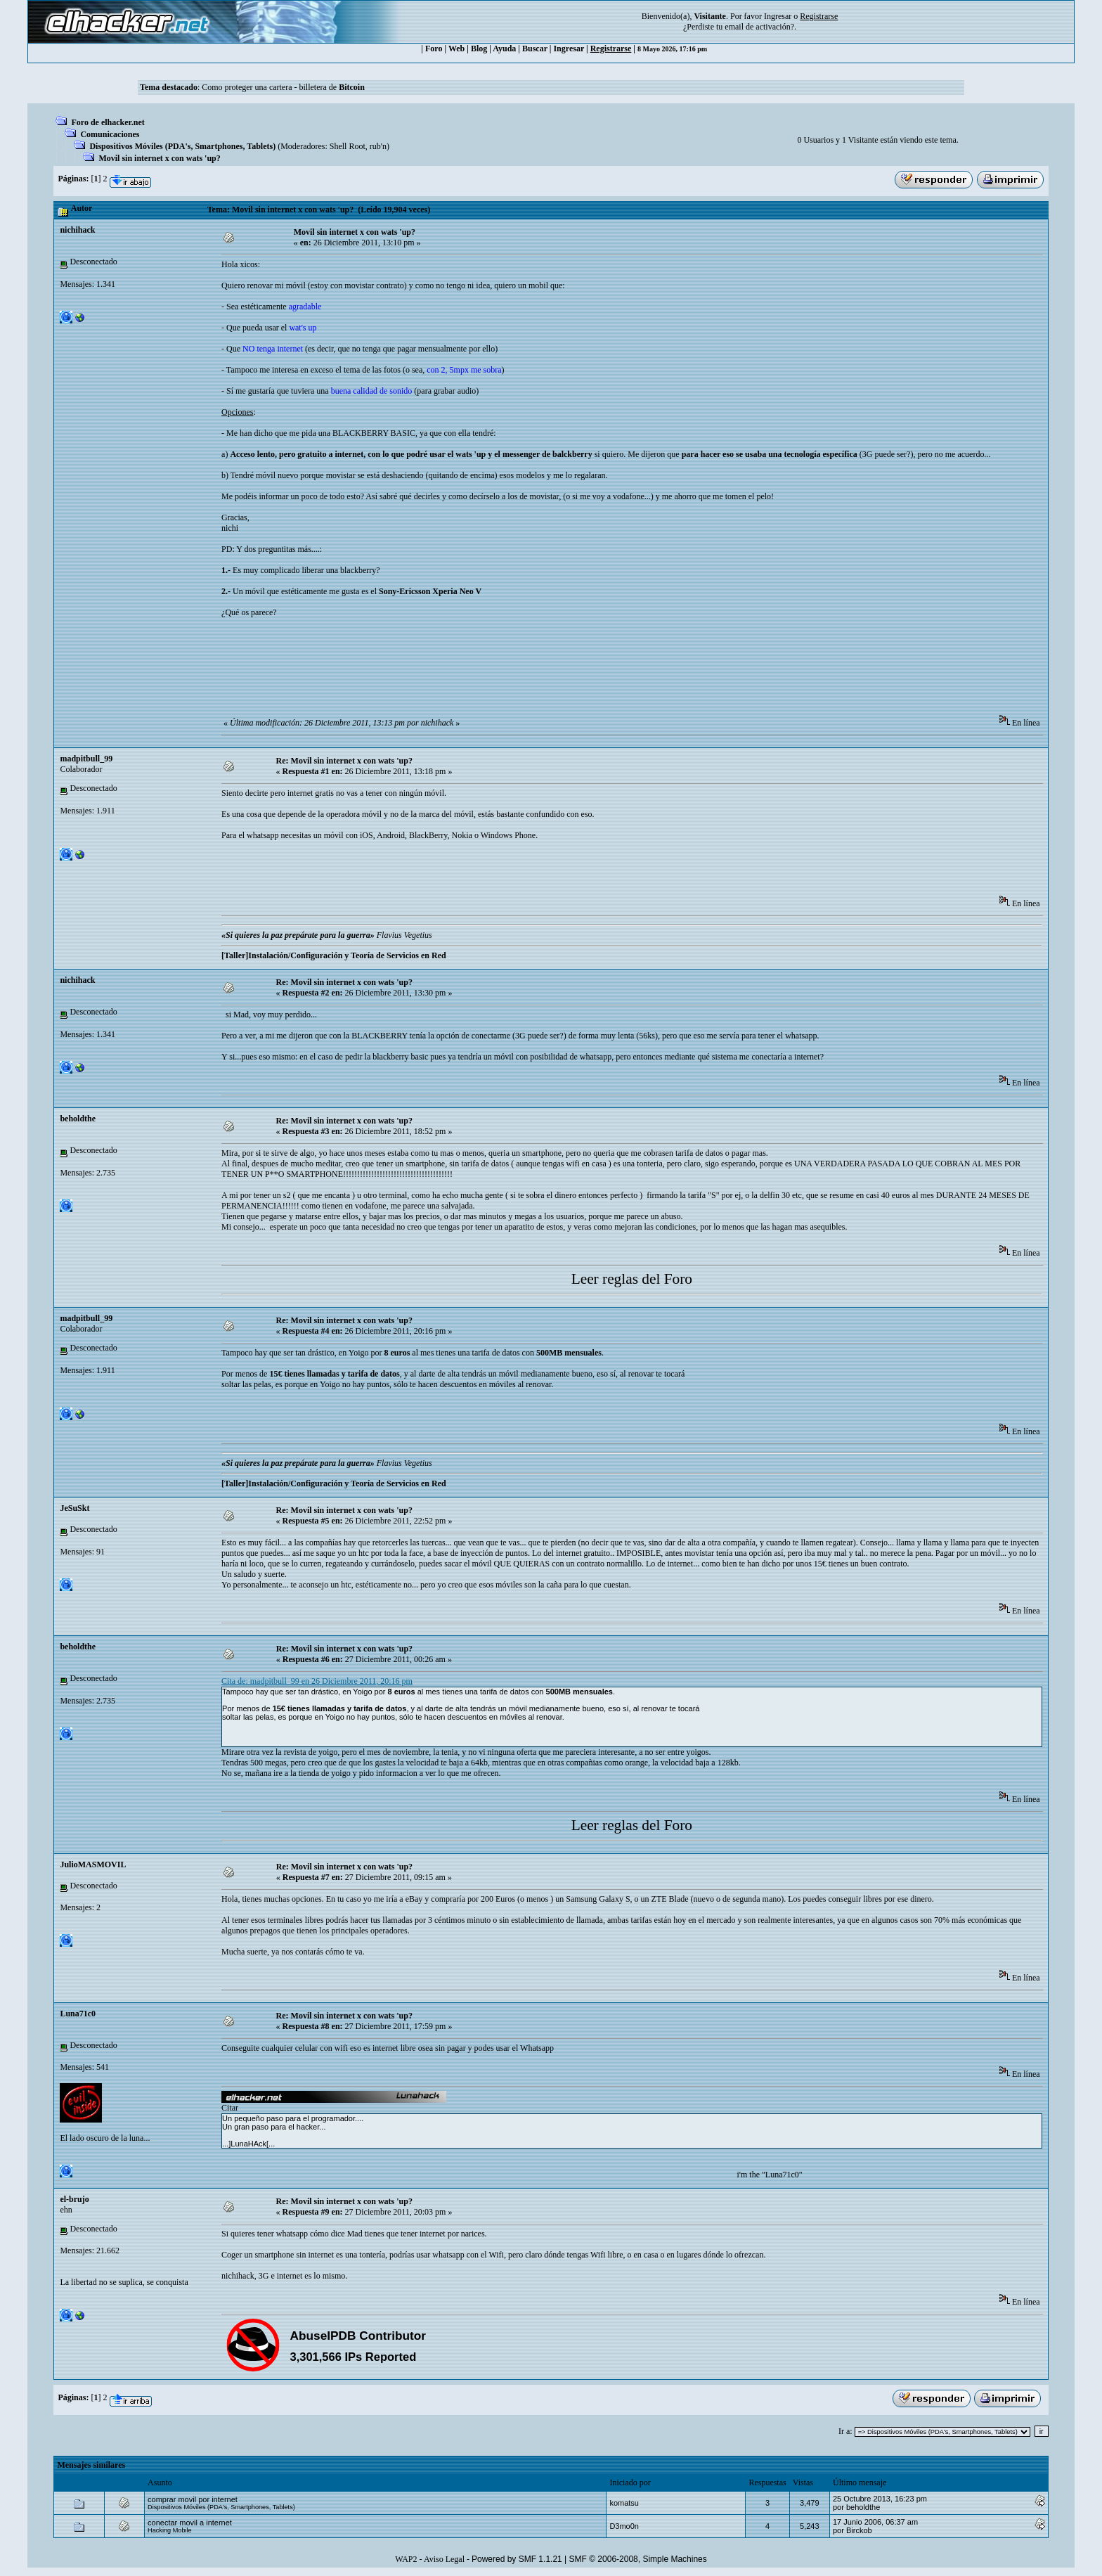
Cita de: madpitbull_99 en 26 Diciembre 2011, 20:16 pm (317, 1681)
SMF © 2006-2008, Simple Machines (638, 2559)
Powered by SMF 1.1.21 (517, 2559)
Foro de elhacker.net (107, 122)
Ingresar (777, 16)
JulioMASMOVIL (93, 1864)
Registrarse (611, 48)
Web (456, 48)
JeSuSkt (74, 1508)
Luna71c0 (78, 2013)
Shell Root (347, 146)
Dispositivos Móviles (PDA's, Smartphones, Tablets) (182, 146)
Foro (433, 48)
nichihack (77, 230)
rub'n (378, 146)
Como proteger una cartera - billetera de (283, 87)
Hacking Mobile (170, 2530)
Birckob (859, 2530)
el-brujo (74, 2199)
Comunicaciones (109, 134)
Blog (479, 48)
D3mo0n (624, 2526)
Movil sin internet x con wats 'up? (159, 158)
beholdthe (78, 1118)
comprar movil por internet (193, 2499)
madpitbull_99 (86, 759)
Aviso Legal (444, 2559)
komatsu (624, 2503)
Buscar (534, 48)
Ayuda (504, 48)
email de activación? (759, 27)
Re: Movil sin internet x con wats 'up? (344, 761)
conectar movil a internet (190, 2522)
